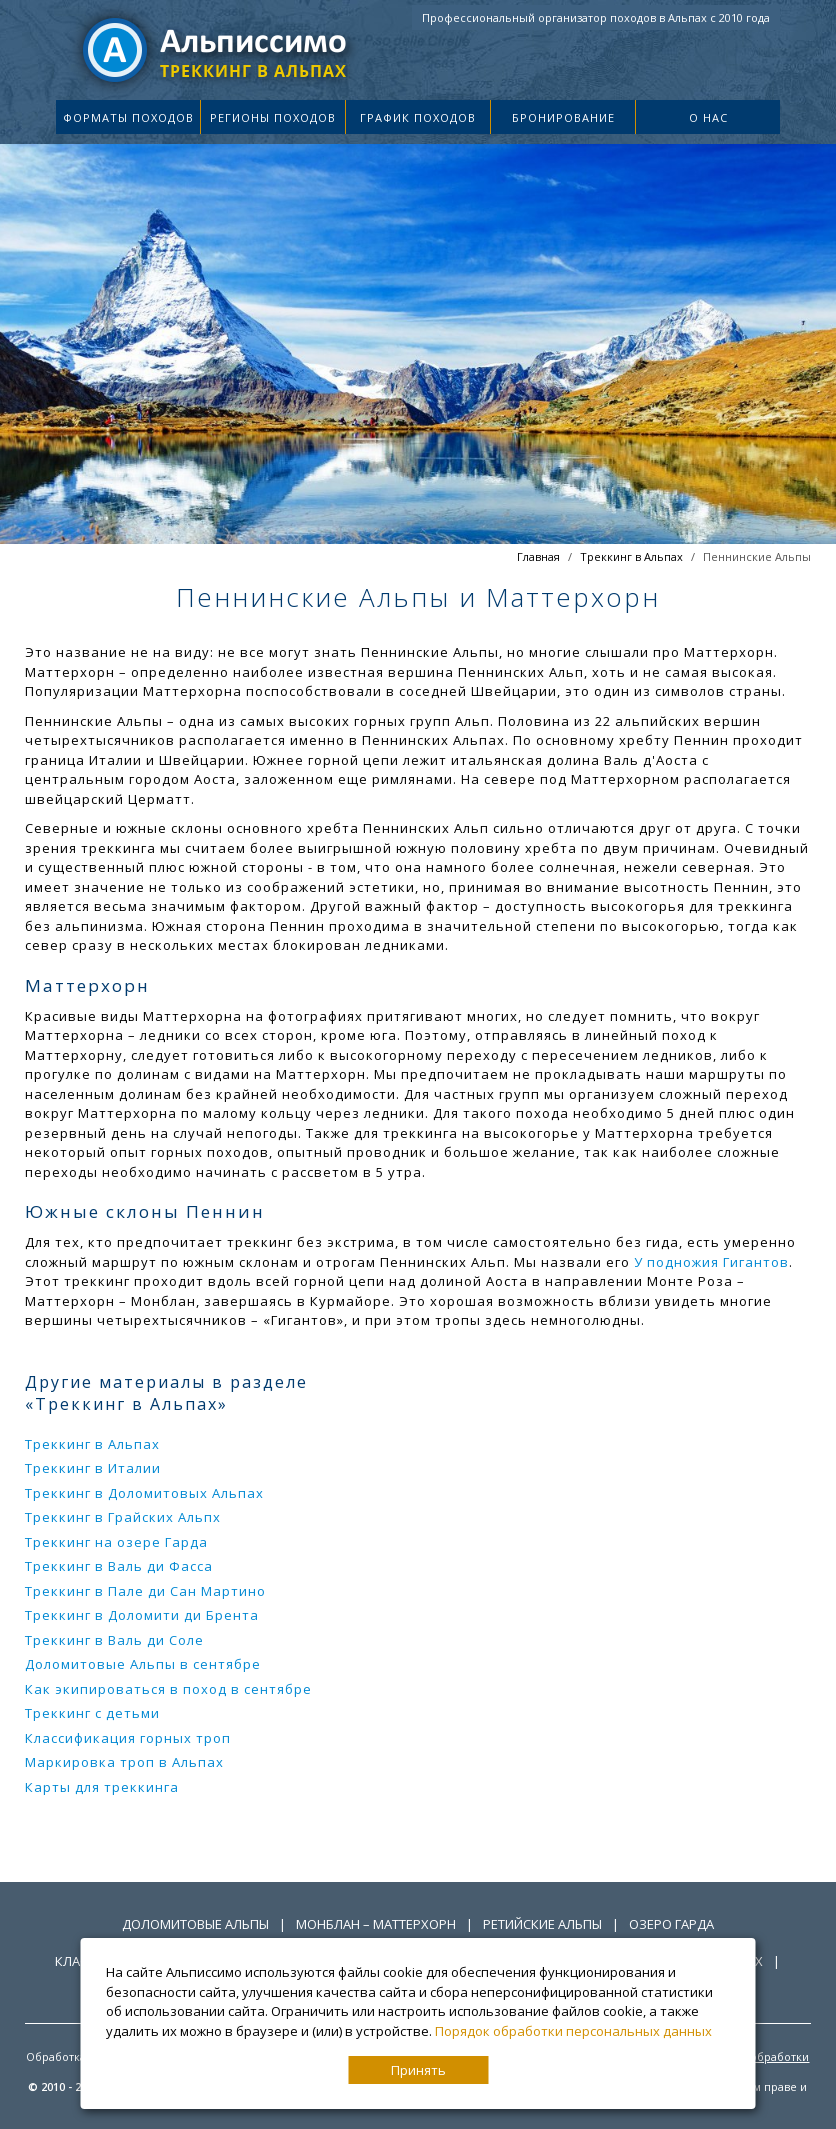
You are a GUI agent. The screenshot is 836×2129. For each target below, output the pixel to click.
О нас (708, 117)
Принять (418, 2070)
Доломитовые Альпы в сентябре (143, 1664)
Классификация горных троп (128, 1738)
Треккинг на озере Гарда (116, 1542)
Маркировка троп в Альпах (124, 1762)
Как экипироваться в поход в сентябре (168, 1689)
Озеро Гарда (671, 1924)
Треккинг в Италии (93, 1468)
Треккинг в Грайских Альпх (123, 1517)
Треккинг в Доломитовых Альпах (144, 1493)
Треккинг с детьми (92, 1713)
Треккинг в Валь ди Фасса (119, 1566)
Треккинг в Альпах (631, 556)
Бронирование (563, 117)
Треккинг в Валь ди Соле (114, 1640)
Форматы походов (128, 117)
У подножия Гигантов (711, 1262)
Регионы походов (273, 117)
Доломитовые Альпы (195, 1924)
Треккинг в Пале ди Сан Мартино (145, 1591)
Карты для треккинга (102, 1787)
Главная (538, 556)
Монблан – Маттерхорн (376, 1924)
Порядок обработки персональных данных (573, 2031)
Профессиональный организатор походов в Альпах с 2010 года (596, 17)
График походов (418, 117)
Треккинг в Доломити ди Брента (142, 1615)
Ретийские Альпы (542, 1924)
